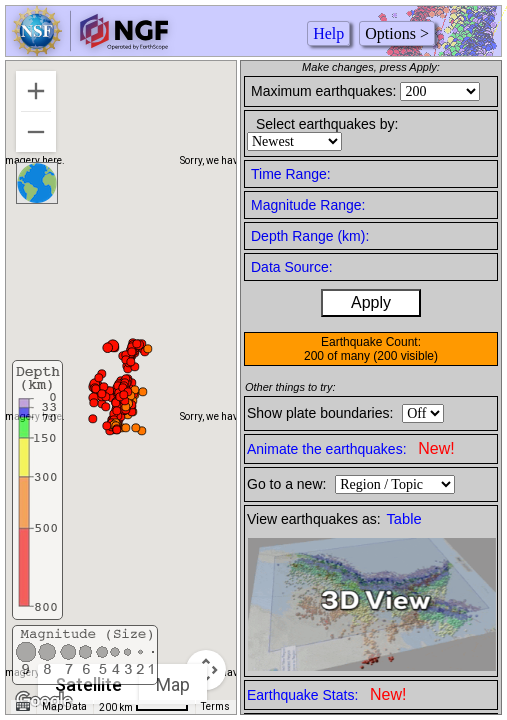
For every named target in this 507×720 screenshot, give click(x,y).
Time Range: (291, 174)
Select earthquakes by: (327, 124)
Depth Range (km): (310, 236)
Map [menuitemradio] (173, 684)
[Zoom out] (36, 132)
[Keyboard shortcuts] (23, 707)
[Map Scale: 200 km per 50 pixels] (144, 707)
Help (328, 33)
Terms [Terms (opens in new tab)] (215, 706)
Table (404, 519)
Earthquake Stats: (326, 694)
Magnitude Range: (308, 205)
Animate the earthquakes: (351, 448)
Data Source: (292, 267)
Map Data (64, 706)
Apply (371, 302)
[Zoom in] (36, 91)
